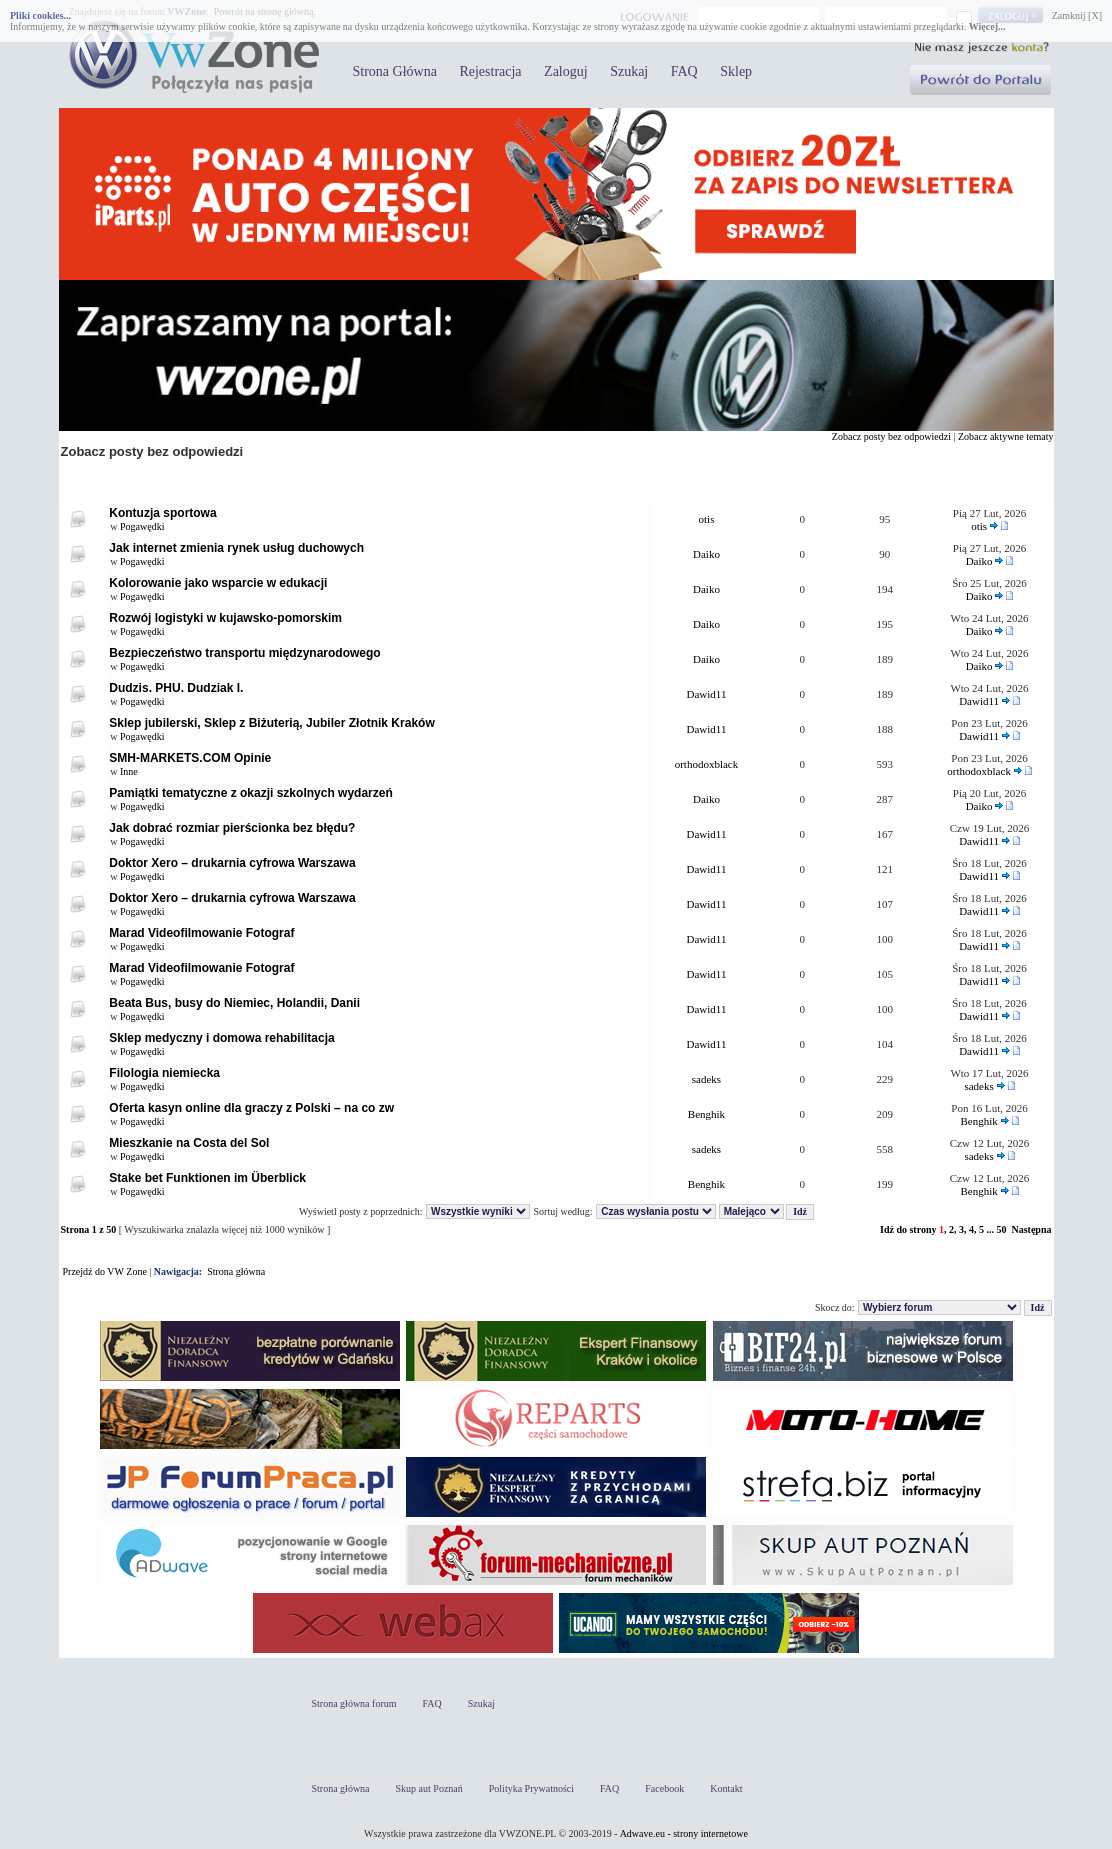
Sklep (736, 71)
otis (707, 519)
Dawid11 (707, 694)
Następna (1031, 1229)
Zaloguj (566, 71)
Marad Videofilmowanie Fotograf (201, 933)
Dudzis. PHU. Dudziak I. (176, 688)
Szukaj (629, 71)
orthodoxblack (707, 764)
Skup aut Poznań (429, 1788)
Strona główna (236, 1271)
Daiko (706, 554)
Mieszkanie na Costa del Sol (189, 1143)
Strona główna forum (354, 1703)
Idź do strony (908, 1229)
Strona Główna (395, 71)
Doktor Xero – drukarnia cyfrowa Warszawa (232, 863)
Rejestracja (490, 71)
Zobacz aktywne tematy (1006, 436)
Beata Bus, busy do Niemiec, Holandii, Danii (234, 1003)
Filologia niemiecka (164, 1073)
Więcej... (987, 26)
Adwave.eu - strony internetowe (684, 1833)
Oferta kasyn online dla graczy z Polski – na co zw (251, 1108)
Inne (129, 771)
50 (1001, 1229)
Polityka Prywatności (531, 1788)
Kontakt (726, 1788)
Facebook (664, 1788)
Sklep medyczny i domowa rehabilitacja (221, 1038)
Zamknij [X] (1077, 15)
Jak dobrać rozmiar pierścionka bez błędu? (232, 828)
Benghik (706, 1114)
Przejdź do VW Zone (105, 1271)
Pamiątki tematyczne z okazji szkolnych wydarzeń (250, 793)
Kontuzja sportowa (162, 513)
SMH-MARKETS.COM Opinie (190, 758)
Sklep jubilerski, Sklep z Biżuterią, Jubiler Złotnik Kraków (271, 723)
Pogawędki (142, 526)
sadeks (706, 1079)
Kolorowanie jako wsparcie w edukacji (218, 583)
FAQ (684, 71)
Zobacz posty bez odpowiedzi (891, 436)
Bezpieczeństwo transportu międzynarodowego (244, 653)
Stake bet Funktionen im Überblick (207, 1178)
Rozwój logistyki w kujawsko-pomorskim (225, 618)
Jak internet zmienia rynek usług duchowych (236, 548)
